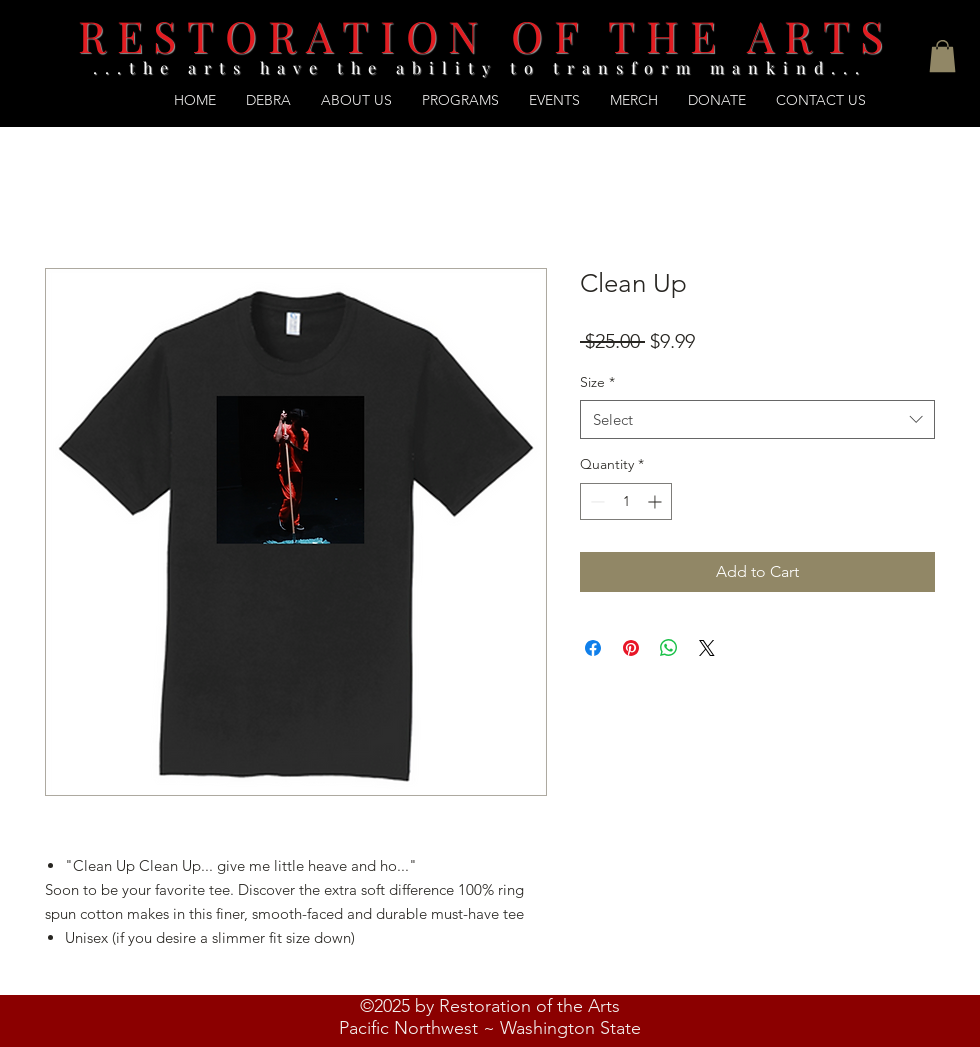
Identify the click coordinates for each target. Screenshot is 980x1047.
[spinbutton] (626, 501)
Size (597, 382)
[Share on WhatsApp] (669, 648)
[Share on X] (707, 648)
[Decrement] (595, 501)
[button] (942, 56)
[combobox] (757, 419)
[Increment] (656, 501)
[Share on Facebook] (593, 648)
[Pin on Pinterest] (631, 648)
